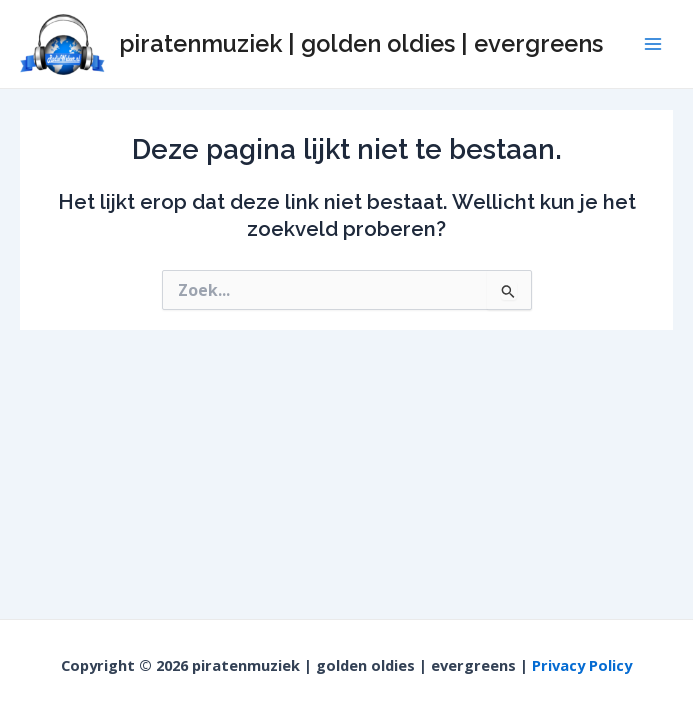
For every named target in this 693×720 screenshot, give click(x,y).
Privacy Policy (582, 665)
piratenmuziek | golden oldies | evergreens (361, 44)
